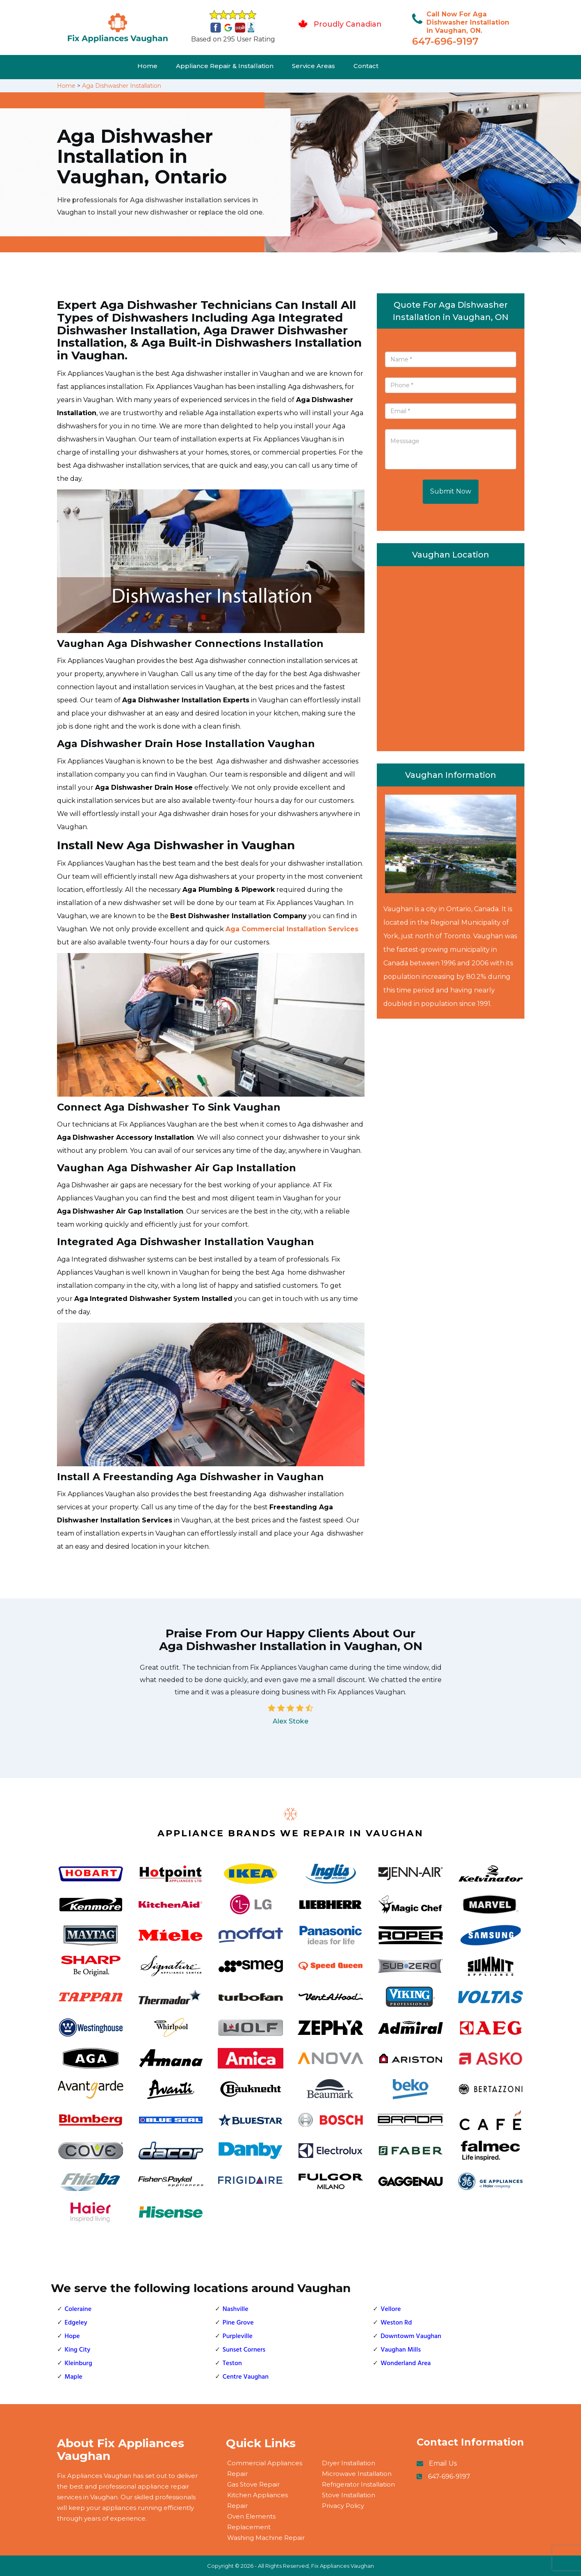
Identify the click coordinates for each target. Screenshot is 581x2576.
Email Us (443, 2463)
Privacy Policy (343, 2506)
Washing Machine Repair (266, 2538)
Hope (72, 2336)
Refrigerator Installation (358, 2484)
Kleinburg (78, 2363)
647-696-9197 (445, 41)
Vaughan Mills (400, 2350)
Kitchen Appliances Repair (257, 2500)
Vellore (390, 2309)
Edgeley (76, 2323)
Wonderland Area (405, 2363)
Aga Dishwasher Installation (121, 85)
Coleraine (78, 2309)
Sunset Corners (244, 2350)
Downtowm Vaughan (410, 2336)
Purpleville (238, 2336)
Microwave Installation (357, 2474)
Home (147, 66)
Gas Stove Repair (253, 2484)
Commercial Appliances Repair (264, 2468)
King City (78, 2350)
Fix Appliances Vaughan (342, 2565)
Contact (365, 66)
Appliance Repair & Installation (224, 66)
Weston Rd (396, 2323)
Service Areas (313, 66)
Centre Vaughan (246, 2377)
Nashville (235, 2309)
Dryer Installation (348, 2463)
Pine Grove (238, 2323)
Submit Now (450, 491)
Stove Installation (348, 2495)
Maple (73, 2377)
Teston (232, 2363)
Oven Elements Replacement (251, 2521)
